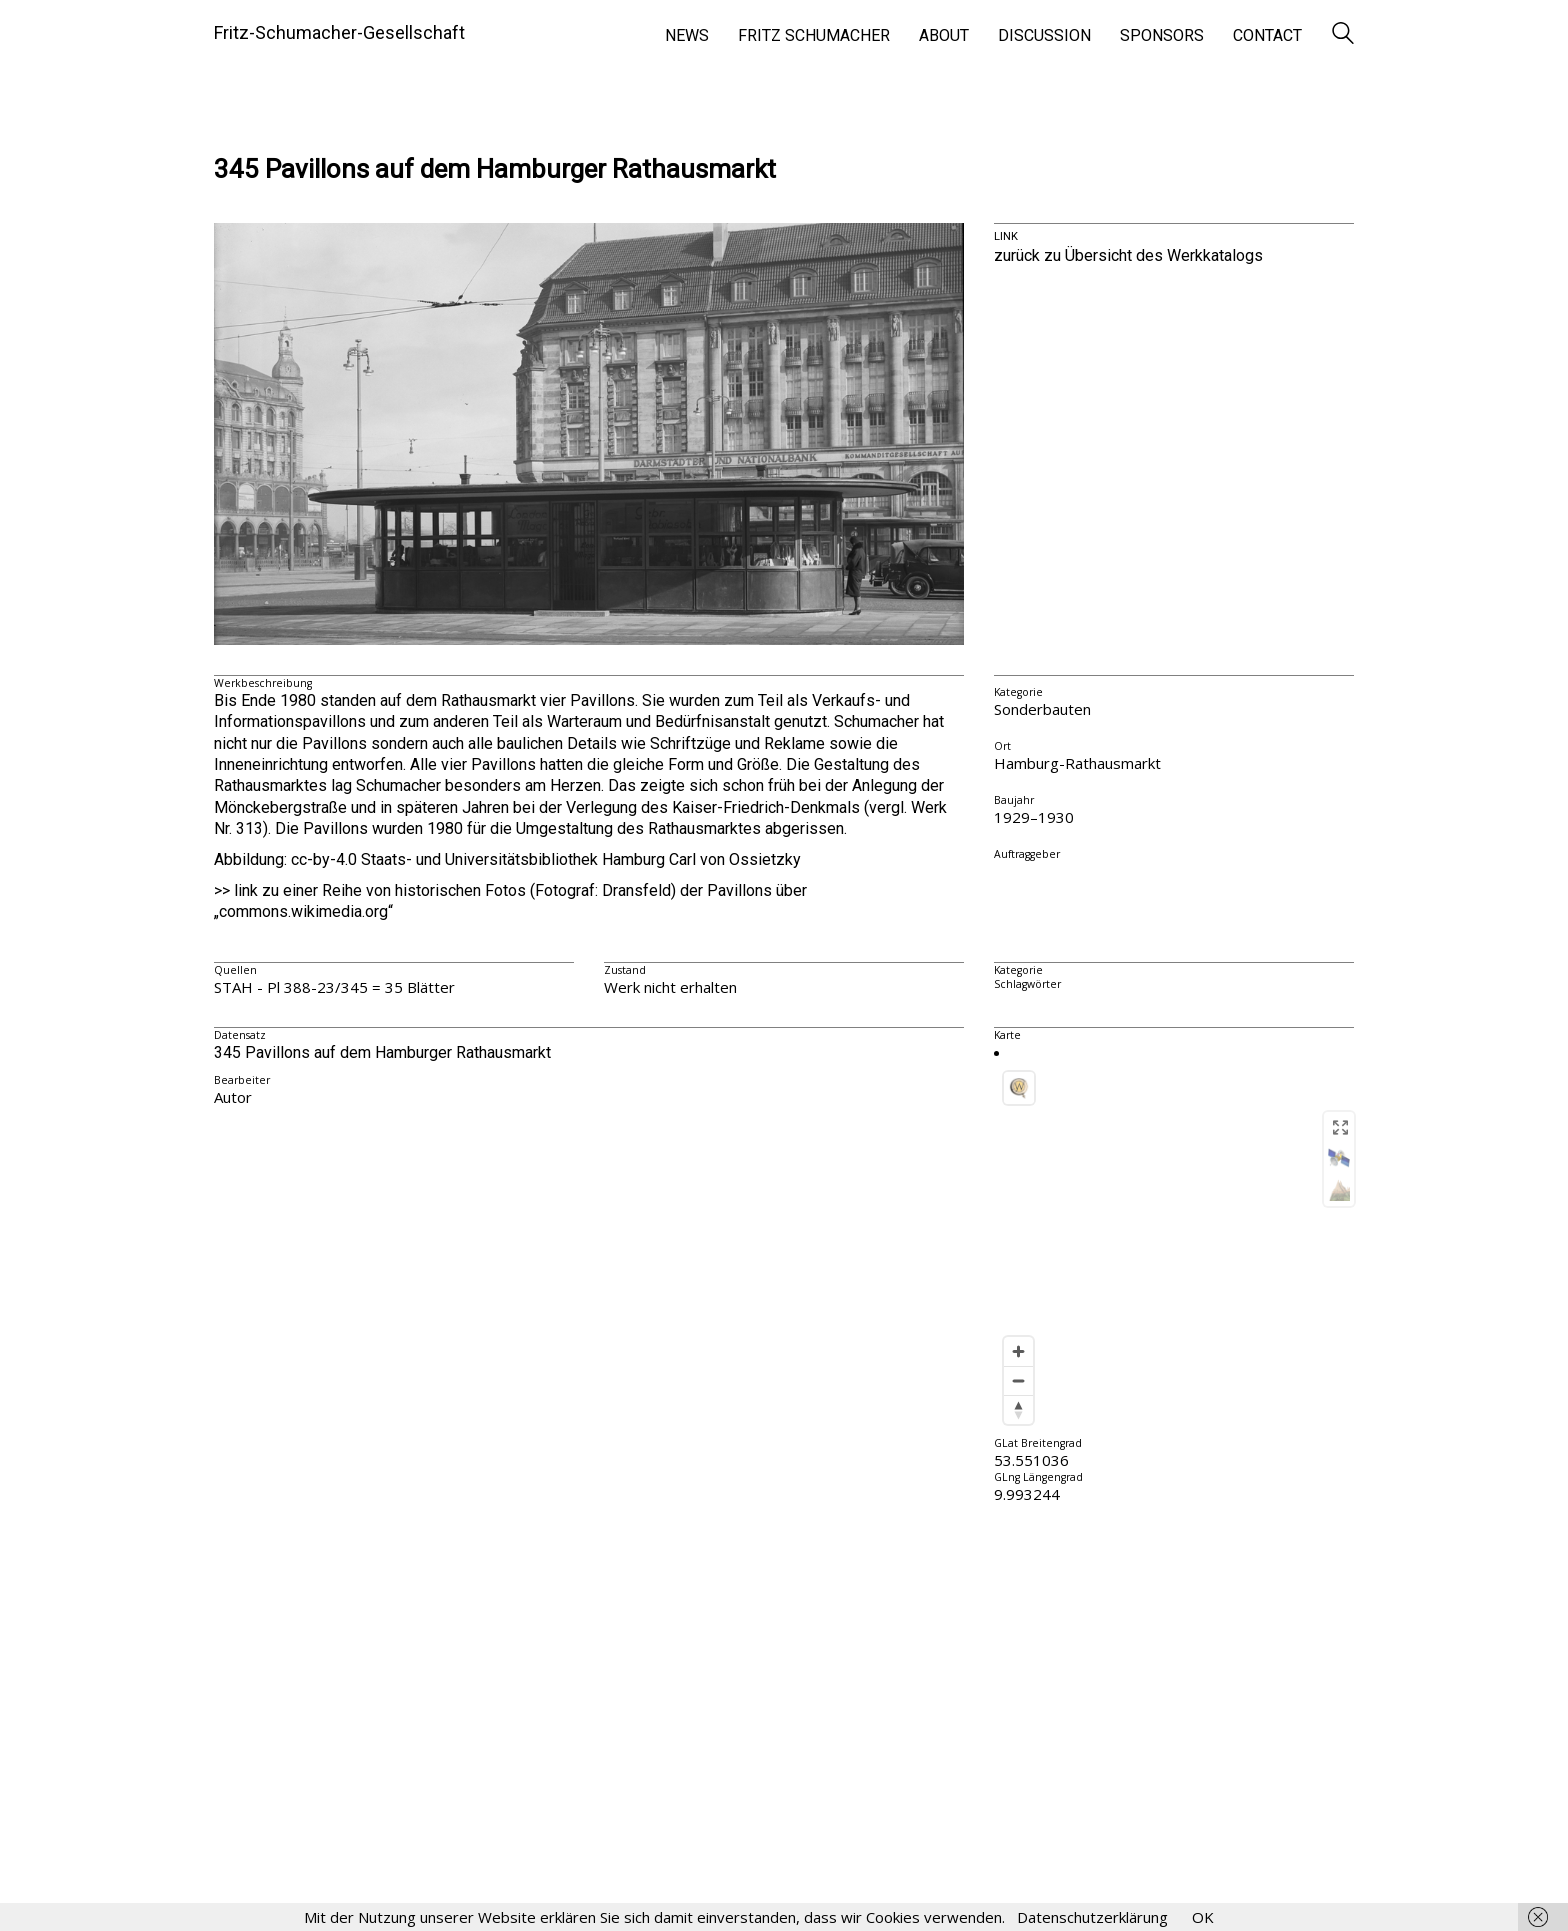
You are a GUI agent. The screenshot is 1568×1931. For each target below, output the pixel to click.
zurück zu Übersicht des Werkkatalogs (1128, 255)
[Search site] (1343, 35)
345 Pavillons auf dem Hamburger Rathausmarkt (495, 169)
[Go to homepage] (339, 33)
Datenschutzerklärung (1092, 1917)
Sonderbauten (1042, 709)
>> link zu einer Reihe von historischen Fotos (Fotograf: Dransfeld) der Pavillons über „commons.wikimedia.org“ (510, 901)
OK (1203, 1917)
